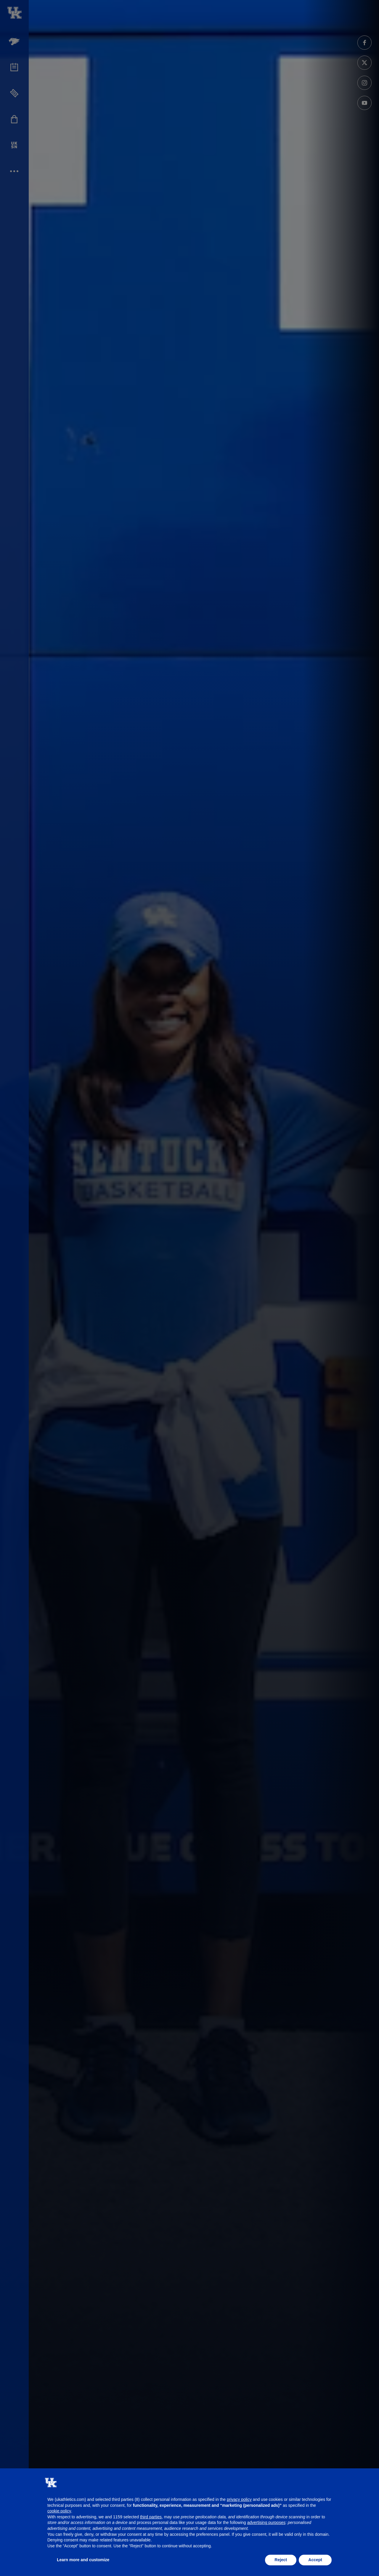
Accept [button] (315, 2559)
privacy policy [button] (239, 2499)
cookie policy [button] (59, 2511)
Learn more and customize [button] (83, 2559)
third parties (151, 2516)
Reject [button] (280, 2559)
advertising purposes (266, 2522)
